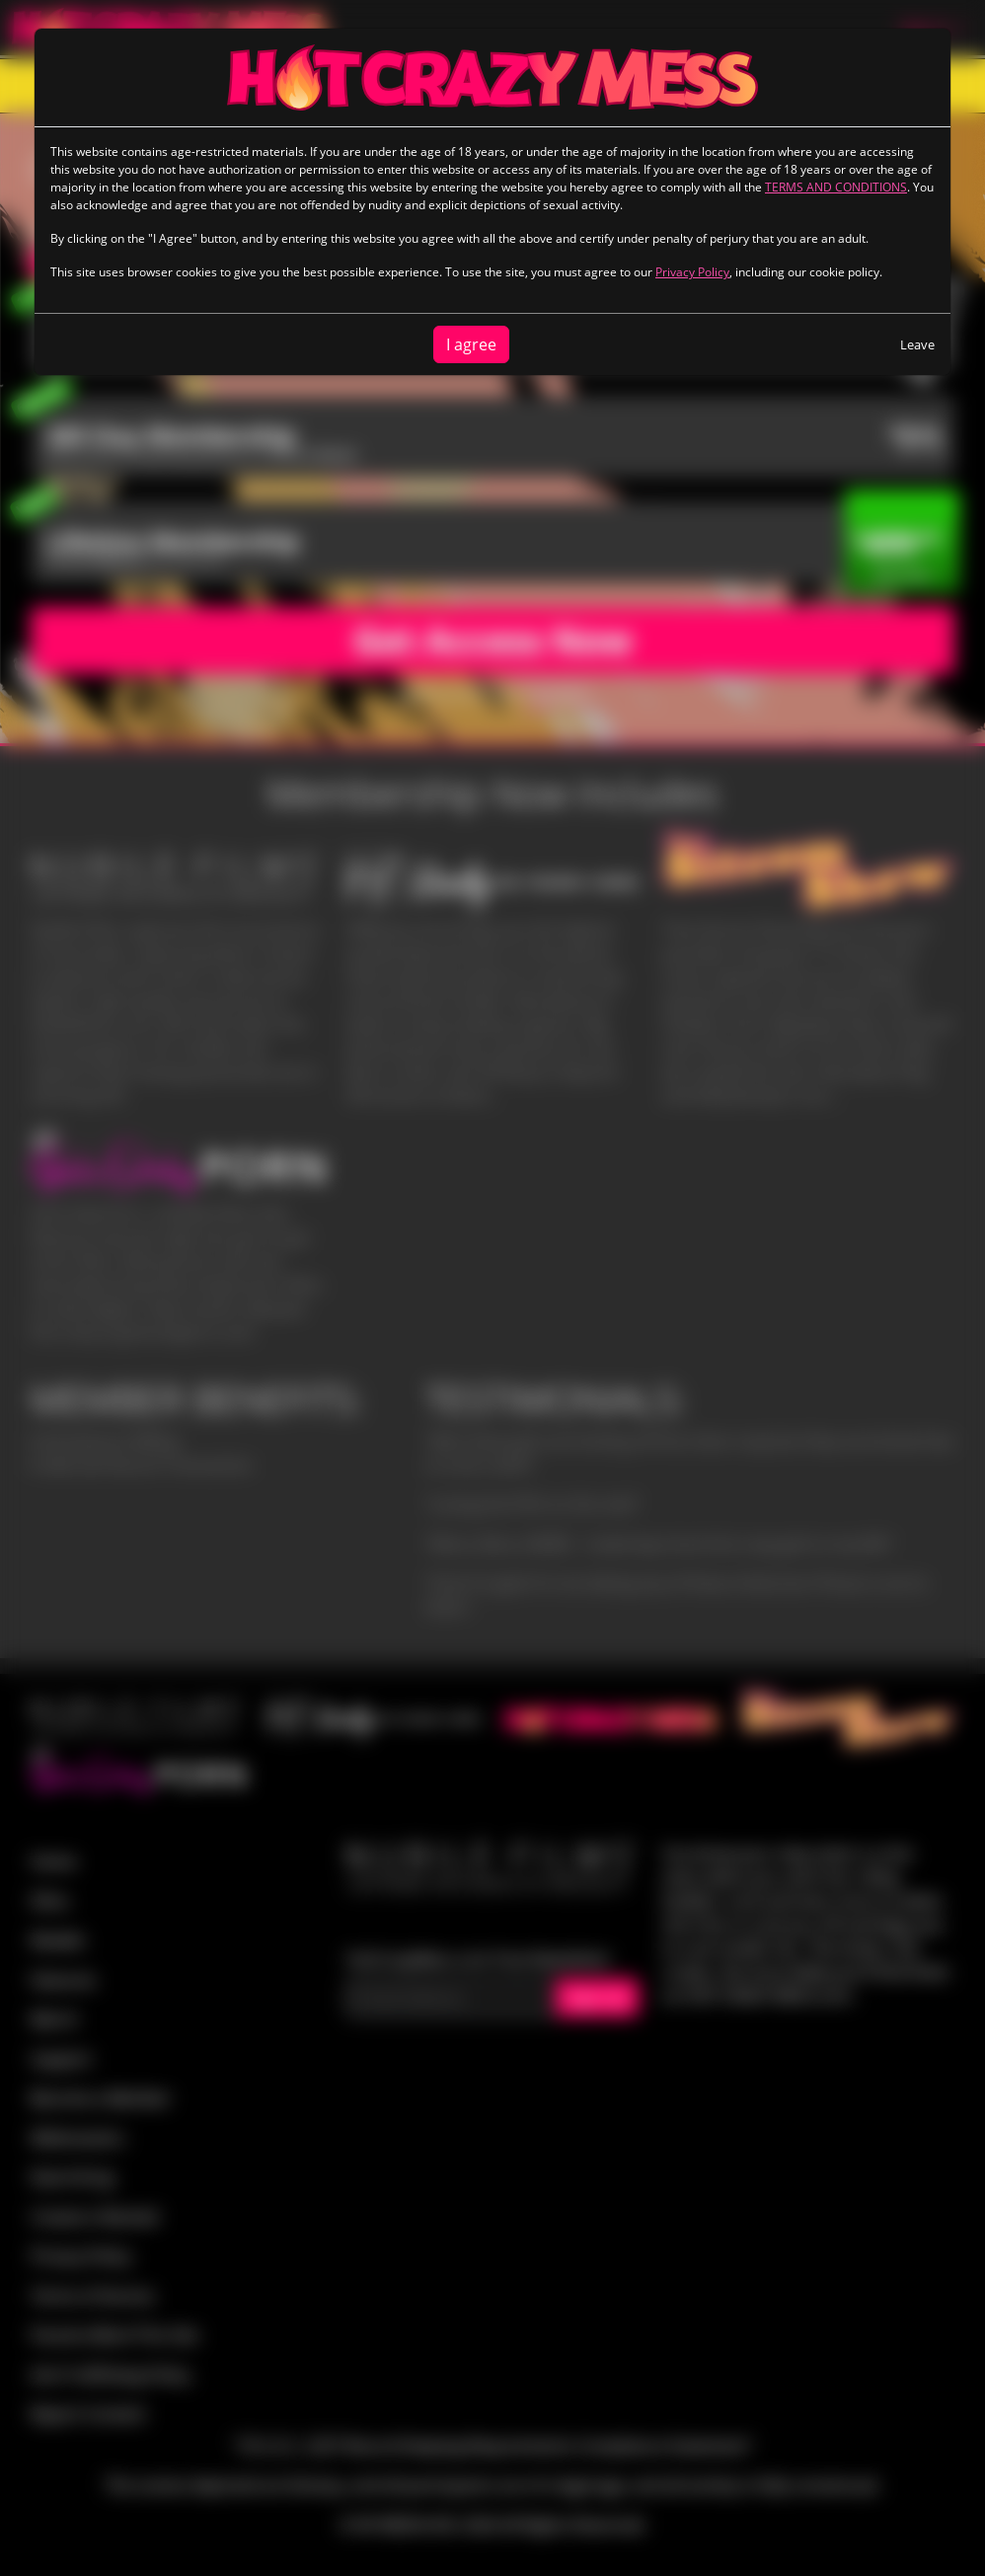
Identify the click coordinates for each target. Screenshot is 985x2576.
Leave (917, 344)
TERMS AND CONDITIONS (836, 187)
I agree (471, 344)
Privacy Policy (692, 272)
